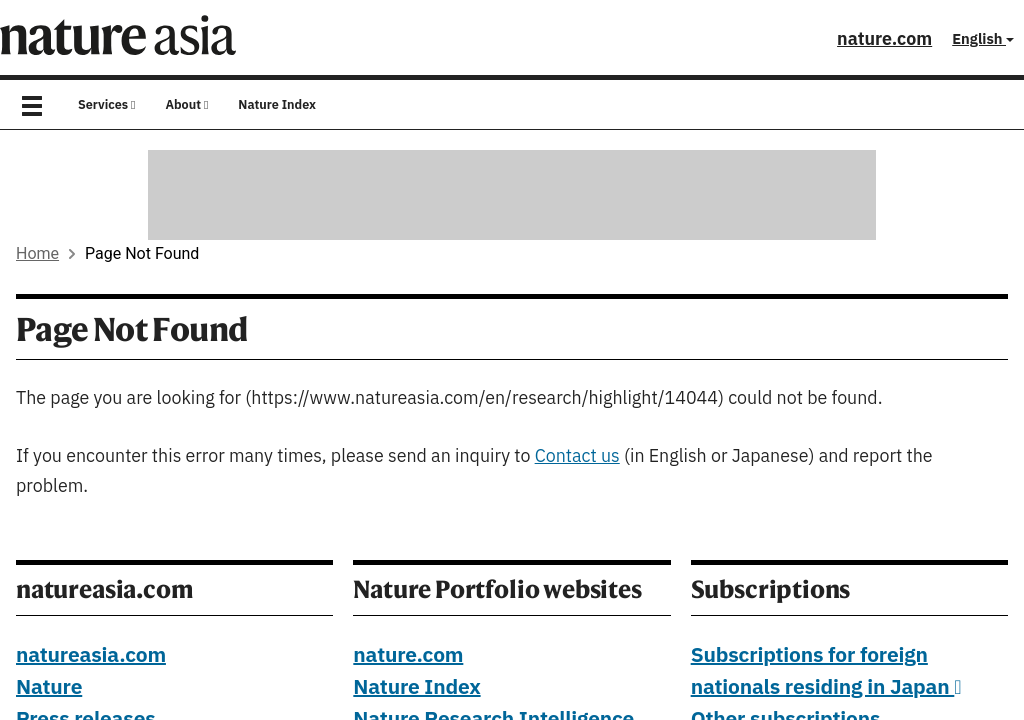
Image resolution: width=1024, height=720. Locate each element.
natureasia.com (91, 656)
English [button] (983, 39)
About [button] (186, 105)
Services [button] (106, 105)
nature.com (884, 39)
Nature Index (277, 105)
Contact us (577, 456)
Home (37, 253)
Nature (49, 688)
